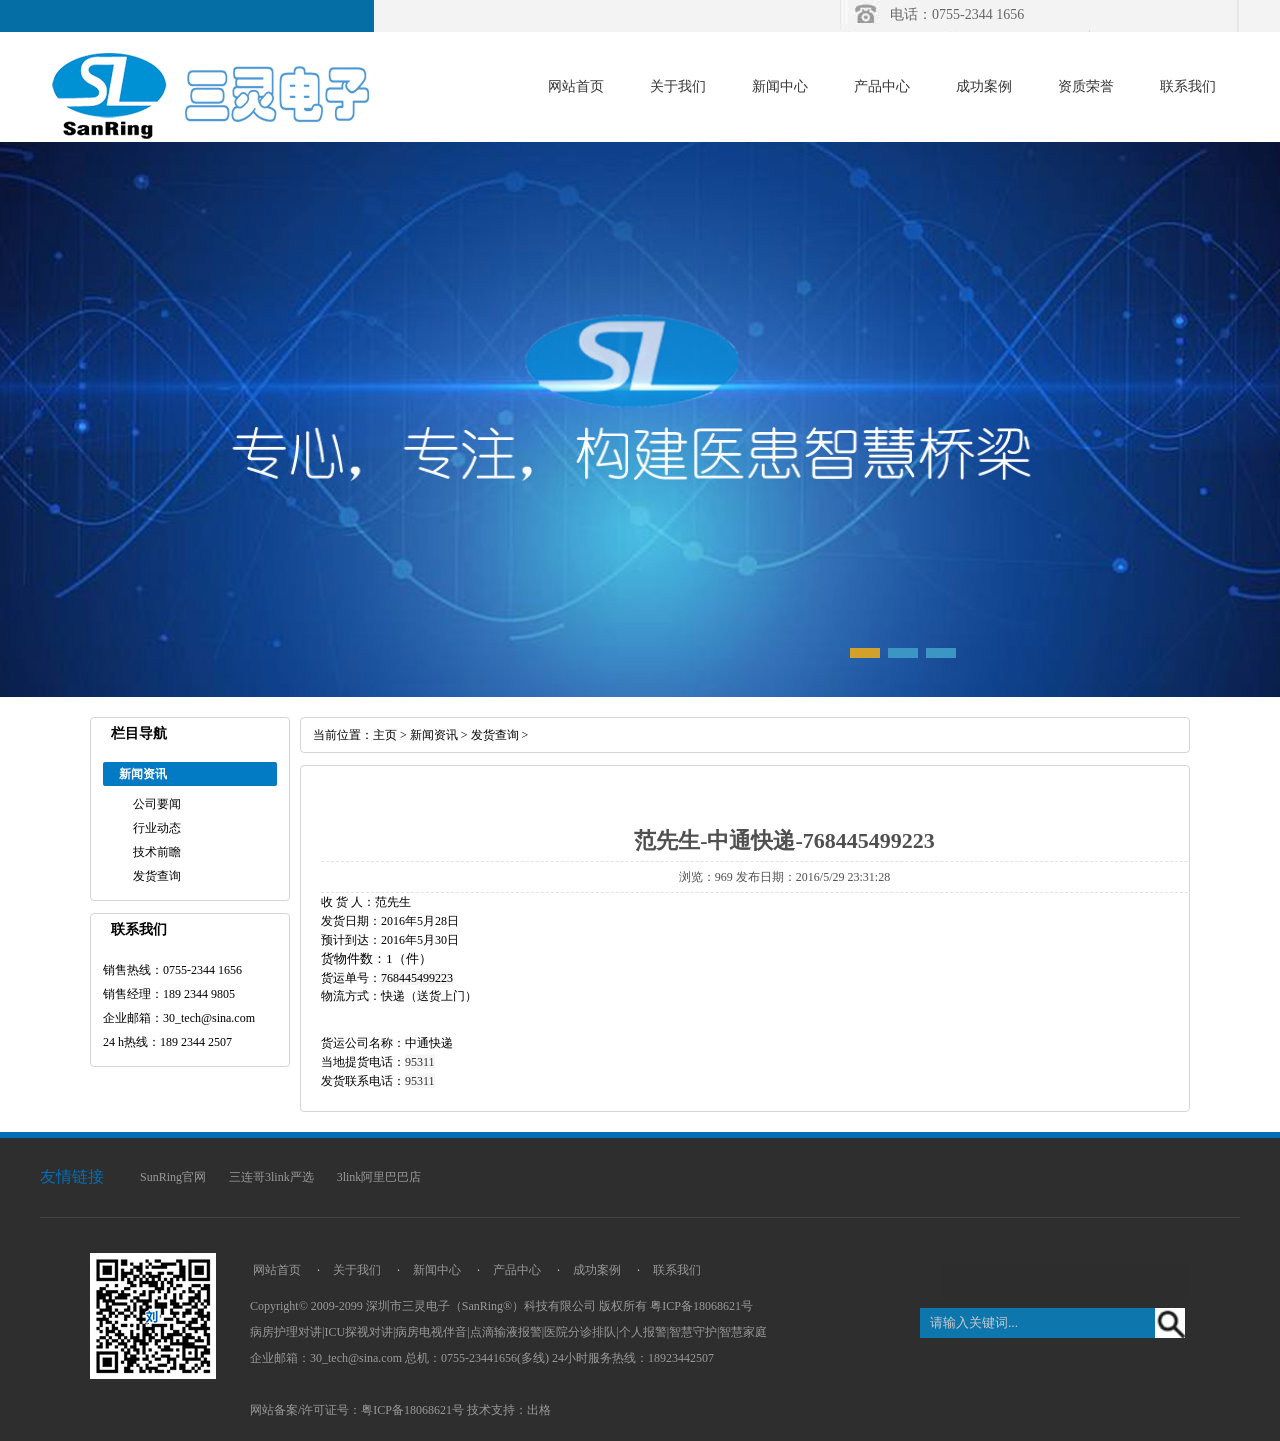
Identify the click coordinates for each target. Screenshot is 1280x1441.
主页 (385, 735)
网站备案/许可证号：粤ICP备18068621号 (357, 1410)
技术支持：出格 (509, 1410)
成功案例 (984, 86)
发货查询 (157, 876)
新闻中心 (780, 86)
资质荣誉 (1086, 86)
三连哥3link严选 (271, 1177)
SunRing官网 (173, 1177)
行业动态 (157, 828)
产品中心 (882, 86)
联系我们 (1188, 86)
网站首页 (576, 86)
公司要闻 (157, 804)
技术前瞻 (157, 852)
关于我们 (678, 86)
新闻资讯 (434, 735)
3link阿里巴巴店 (379, 1177)
